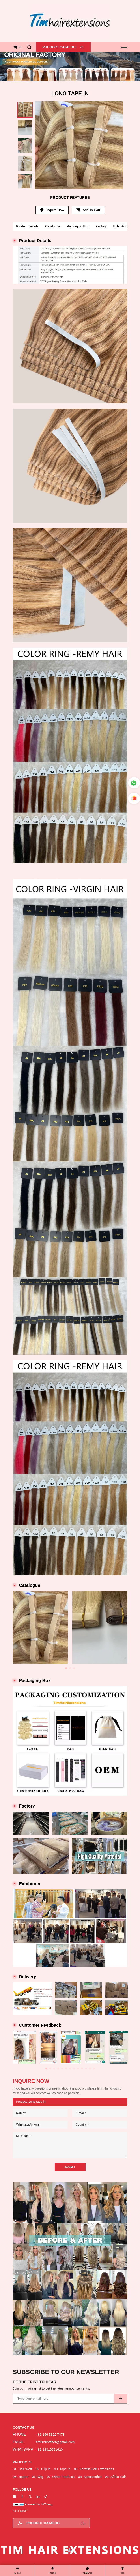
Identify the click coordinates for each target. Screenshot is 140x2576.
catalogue (52, 226)
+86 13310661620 (49, 2449)
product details (27, 226)
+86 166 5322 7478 (50, 2434)
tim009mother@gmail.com (55, 2442)
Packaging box (78, 226)
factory (100, 226)
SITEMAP (20, 2511)
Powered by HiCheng (38, 2504)
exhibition (120, 226)
